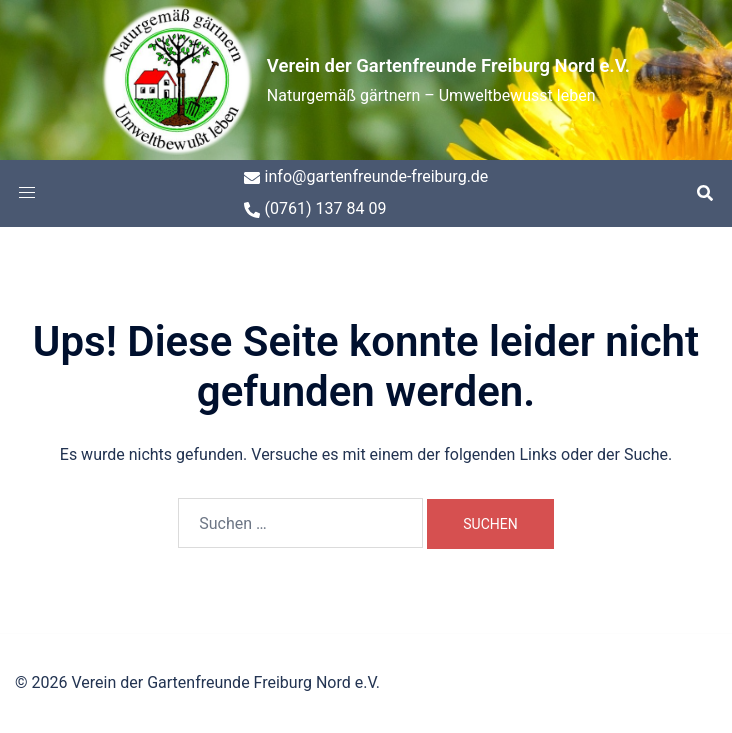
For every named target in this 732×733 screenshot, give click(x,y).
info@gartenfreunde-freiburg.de (366, 176)
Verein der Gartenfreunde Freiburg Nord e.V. (448, 64)
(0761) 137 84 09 (315, 208)
